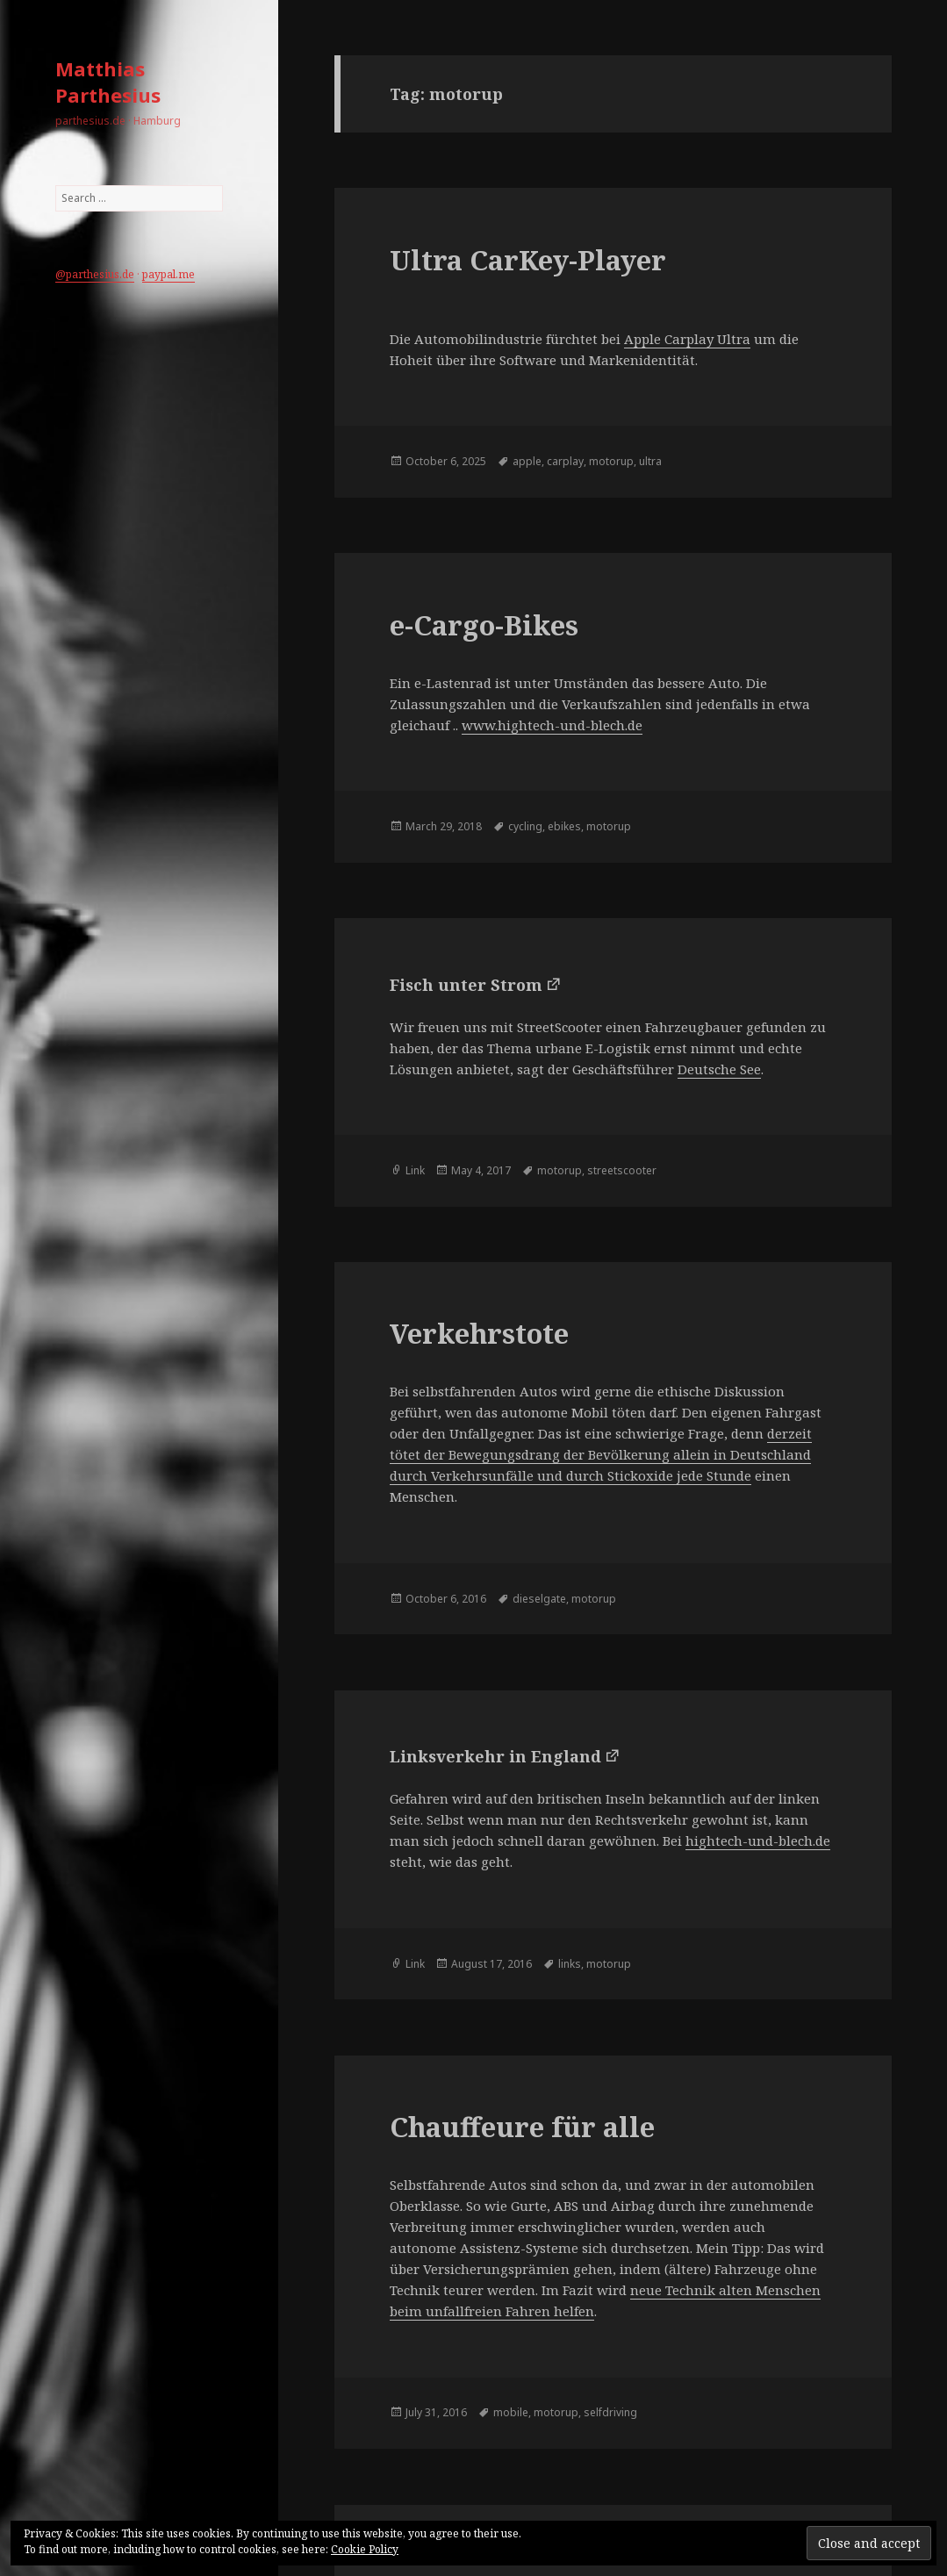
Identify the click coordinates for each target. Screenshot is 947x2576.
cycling (525, 826)
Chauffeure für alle (522, 2126)
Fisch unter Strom (466, 984)
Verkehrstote (479, 1333)
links (569, 1963)
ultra (650, 461)
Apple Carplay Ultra (687, 339)
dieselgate (539, 1598)
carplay (565, 461)
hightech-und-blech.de (757, 1840)
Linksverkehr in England (495, 1756)
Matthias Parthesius (108, 81)
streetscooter (621, 1170)
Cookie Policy (364, 2549)
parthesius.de (100, 274)
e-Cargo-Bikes (484, 624)
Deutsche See (719, 1069)
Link (415, 1170)
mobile (510, 2412)
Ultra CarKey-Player (528, 259)
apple (527, 461)
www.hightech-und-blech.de (552, 725)
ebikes (564, 826)
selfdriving (610, 2412)
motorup (611, 461)
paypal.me (168, 274)
